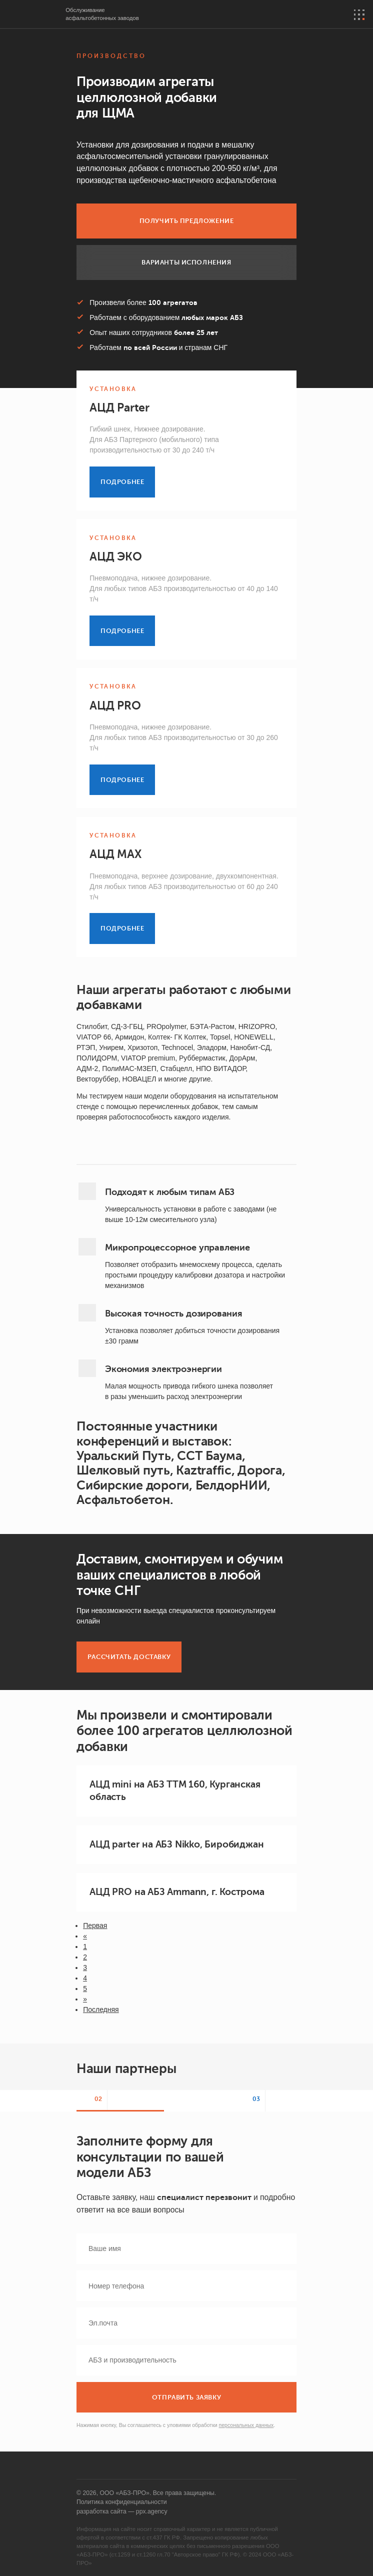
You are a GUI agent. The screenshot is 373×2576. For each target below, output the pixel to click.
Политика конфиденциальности (121, 2502)
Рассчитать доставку (129, 1656)
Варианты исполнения (186, 262)
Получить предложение (187, 220)
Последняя (101, 2010)
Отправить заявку (186, 2397)
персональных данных (246, 2425)
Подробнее (122, 482)
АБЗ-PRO (33, 15)
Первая (95, 1926)
